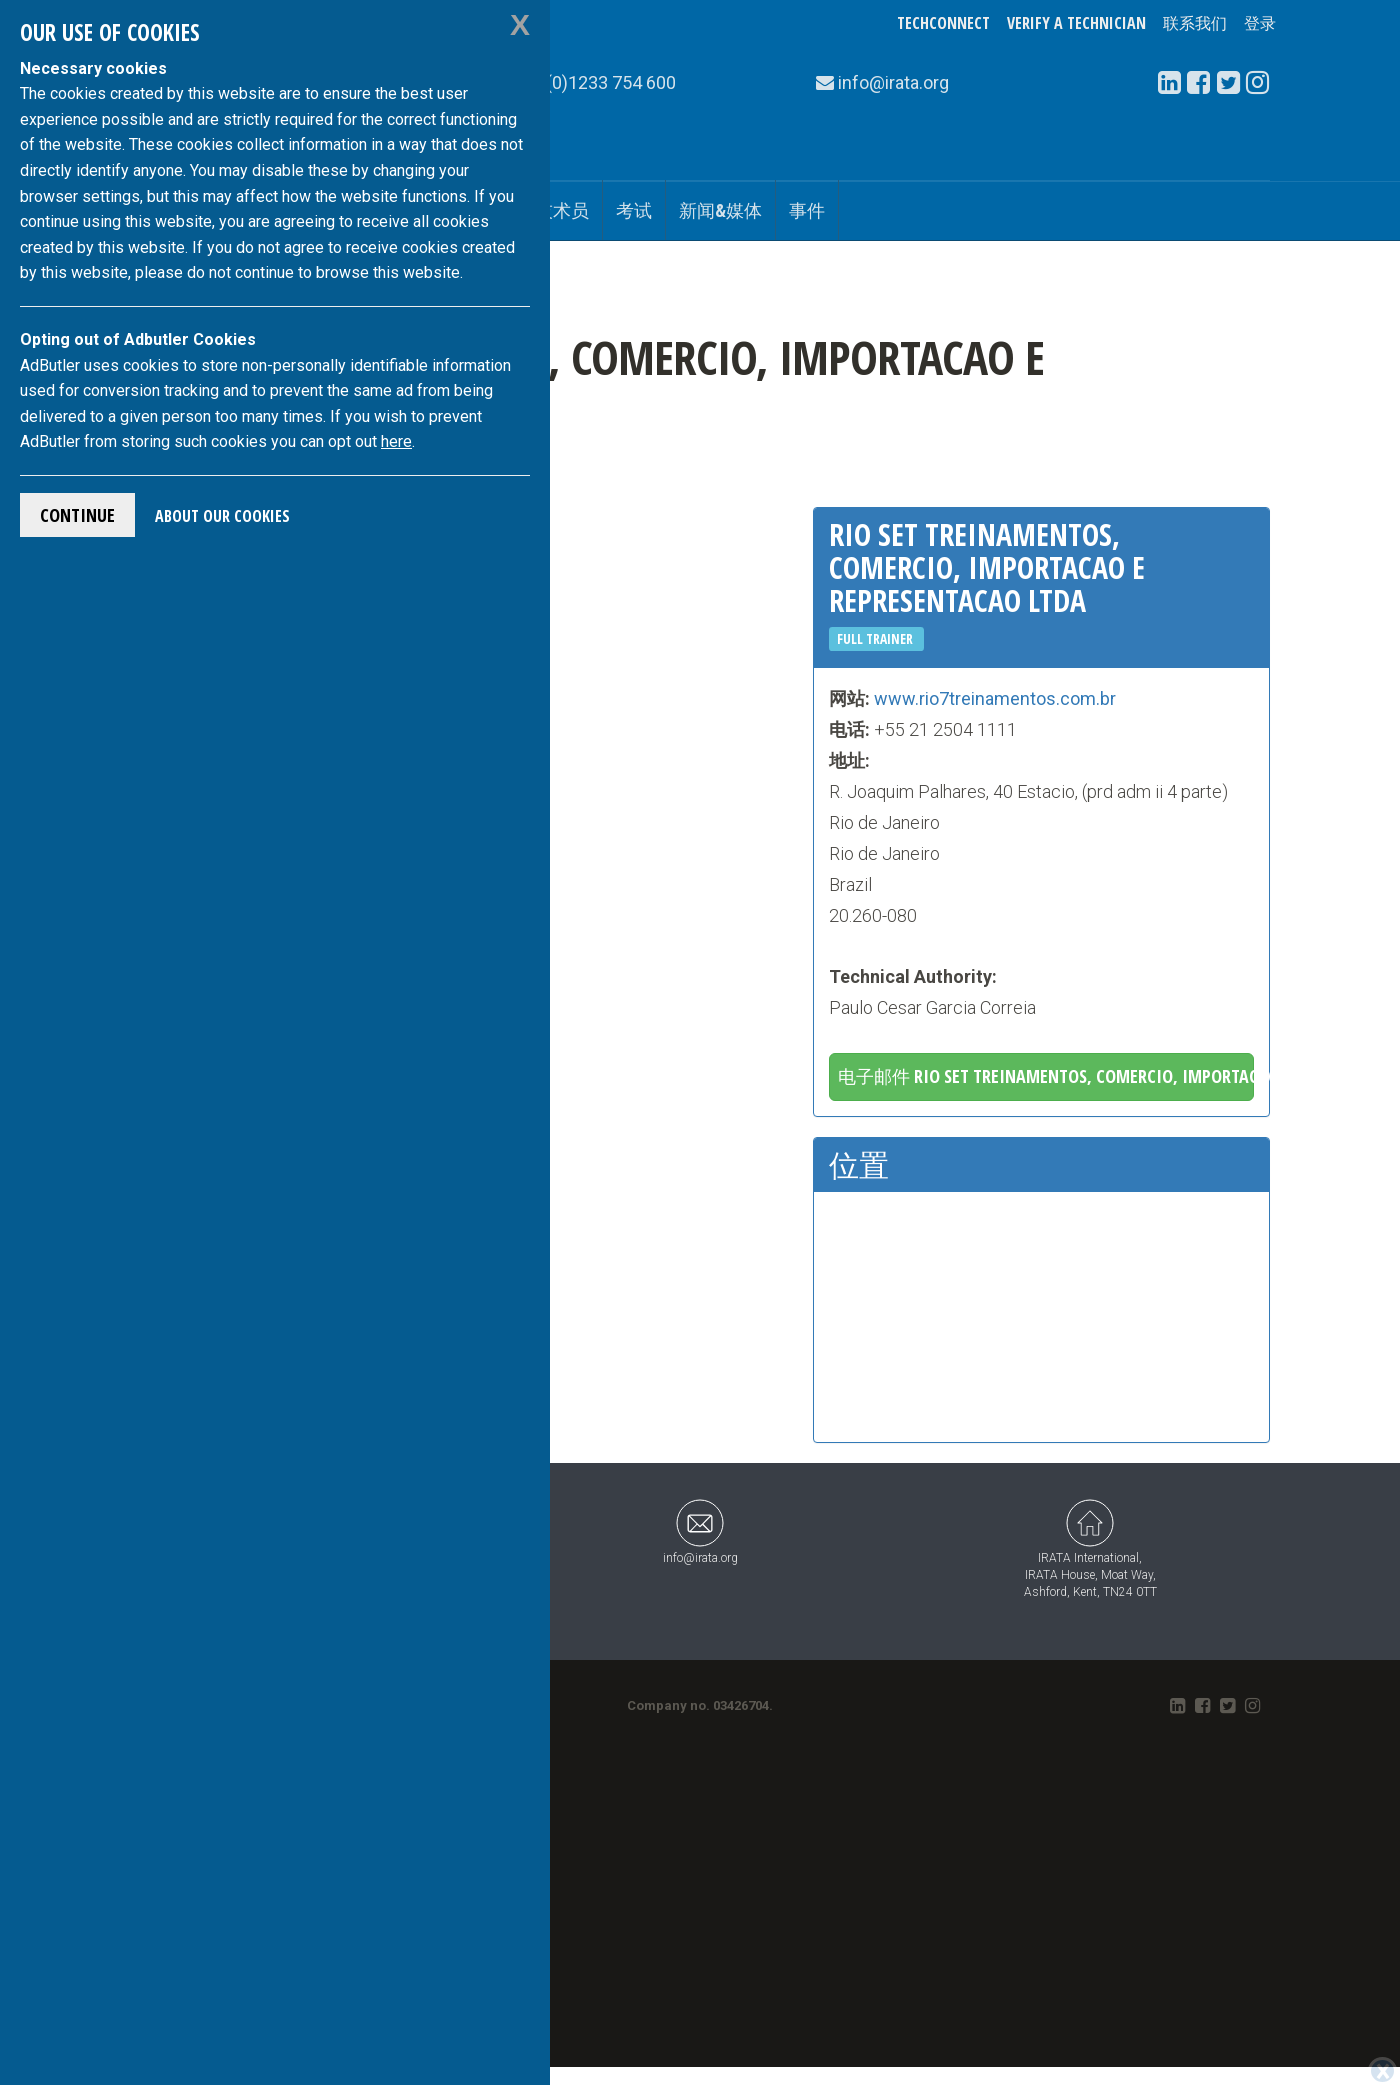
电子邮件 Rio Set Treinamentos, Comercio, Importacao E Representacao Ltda (1046, 1076)
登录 (1260, 23)
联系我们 (1195, 23)
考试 (634, 210)
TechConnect (943, 23)
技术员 (562, 210)
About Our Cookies (222, 516)
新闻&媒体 (720, 210)
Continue (77, 515)
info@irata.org (700, 1531)
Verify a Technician (1076, 23)
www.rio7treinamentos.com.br (995, 698)
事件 (807, 210)
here (396, 441)
